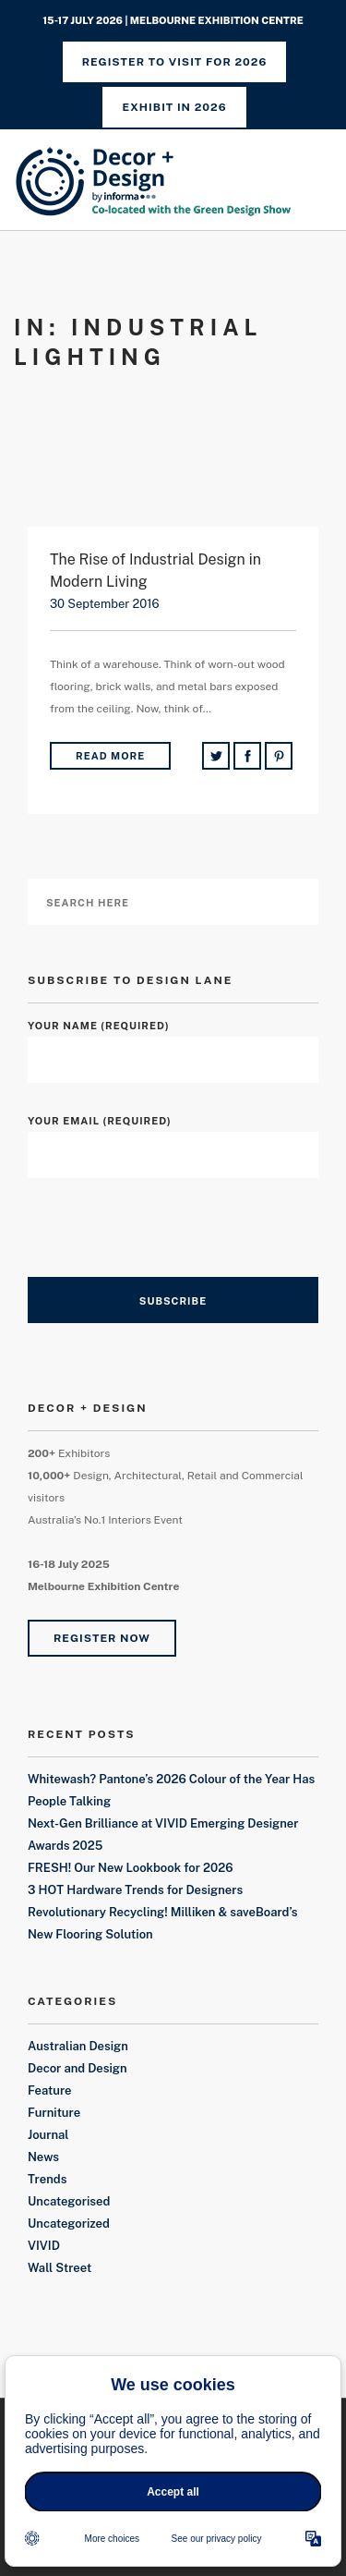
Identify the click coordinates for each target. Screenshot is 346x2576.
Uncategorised (69, 2201)
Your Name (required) (173, 1042)
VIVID (44, 2246)
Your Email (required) (173, 1137)
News (43, 2157)
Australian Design (78, 2046)
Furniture (54, 2113)
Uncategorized (69, 2223)
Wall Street (59, 2268)
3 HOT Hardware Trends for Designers (135, 1890)
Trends (47, 2179)
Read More (110, 755)
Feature (50, 2090)
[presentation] (168, 1241)
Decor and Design (77, 2068)
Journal (48, 2135)
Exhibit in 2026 (174, 107)
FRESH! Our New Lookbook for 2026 (130, 1868)
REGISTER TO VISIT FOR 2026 (175, 61)
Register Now (102, 1638)
